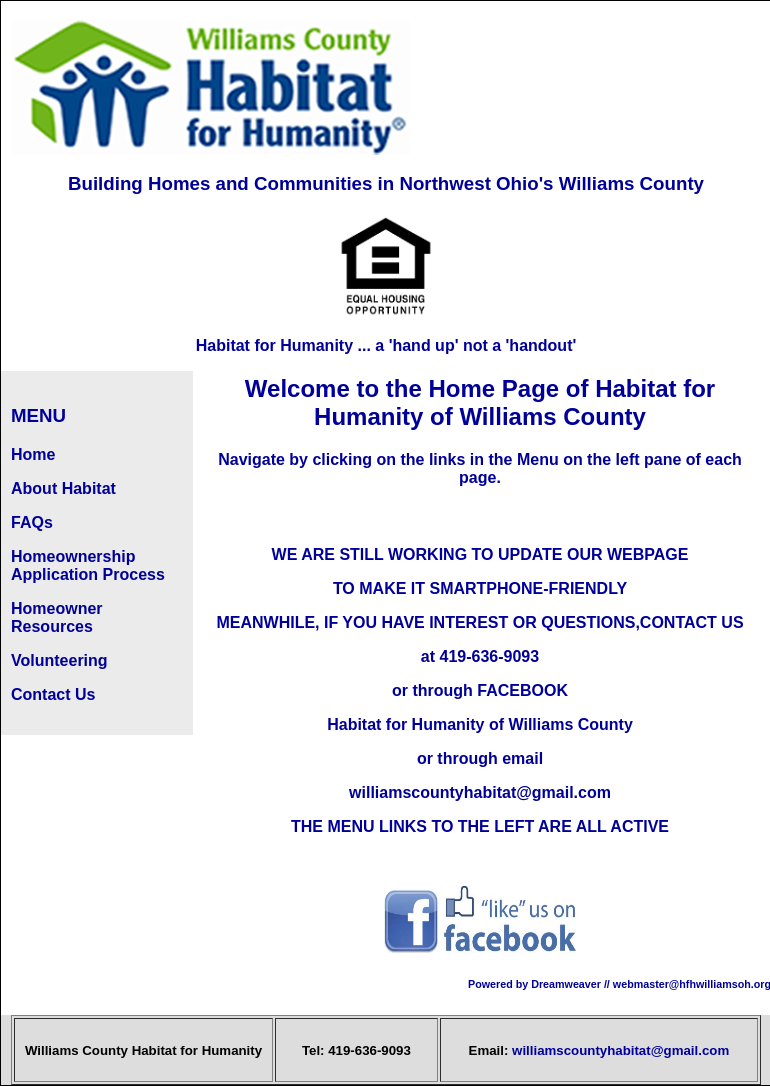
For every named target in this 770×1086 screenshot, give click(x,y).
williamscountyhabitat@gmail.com (620, 1050)
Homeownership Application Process (88, 565)
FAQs (32, 522)
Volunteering (59, 660)
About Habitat (63, 488)
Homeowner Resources (57, 617)
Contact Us (53, 694)
